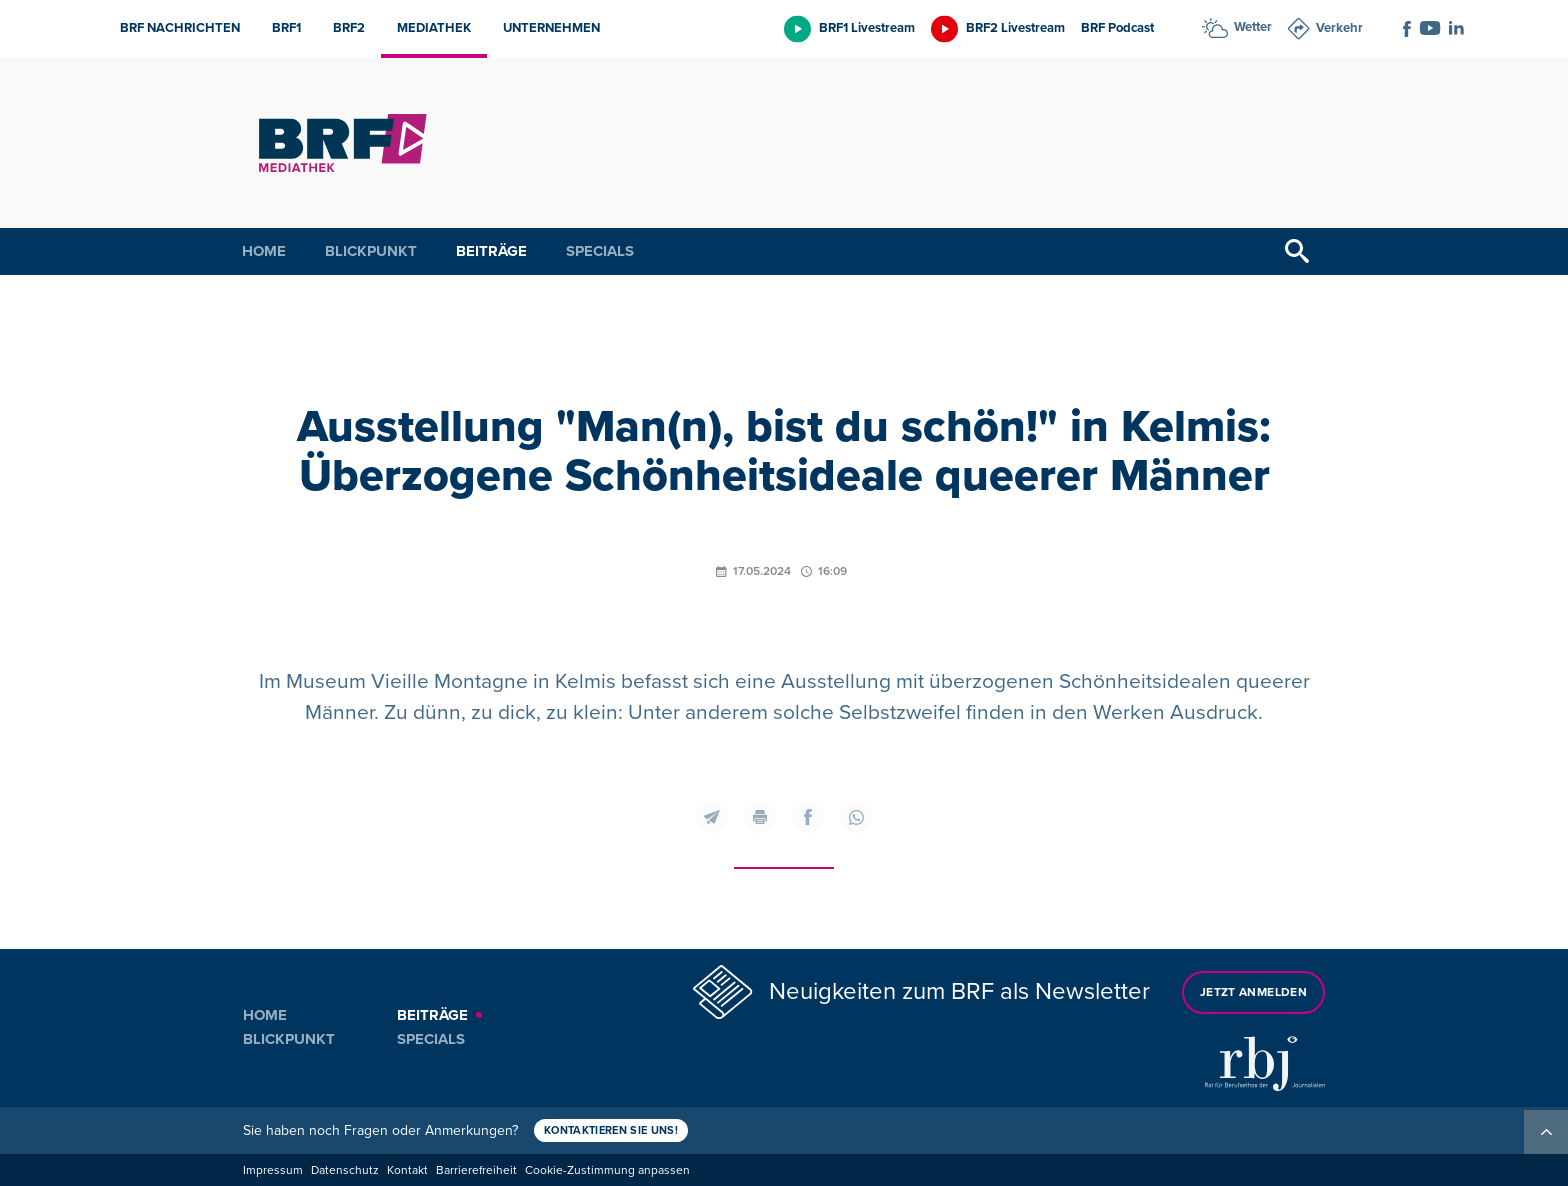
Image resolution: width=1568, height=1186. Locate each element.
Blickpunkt (371, 251)
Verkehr (1339, 28)
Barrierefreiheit (476, 1170)
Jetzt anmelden (1253, 992)
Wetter (1253, 27)
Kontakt (407, 1170)
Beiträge (491, 251)
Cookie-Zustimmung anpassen (607, 1170)
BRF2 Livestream (1015, 28)
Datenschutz (345, 1170)
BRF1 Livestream (867, 28)
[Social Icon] (1407, 29)
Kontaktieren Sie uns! (611, 1130)
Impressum (273, 1170)
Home (264, 251)
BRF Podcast (1117, 28)
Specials (600, 251)
